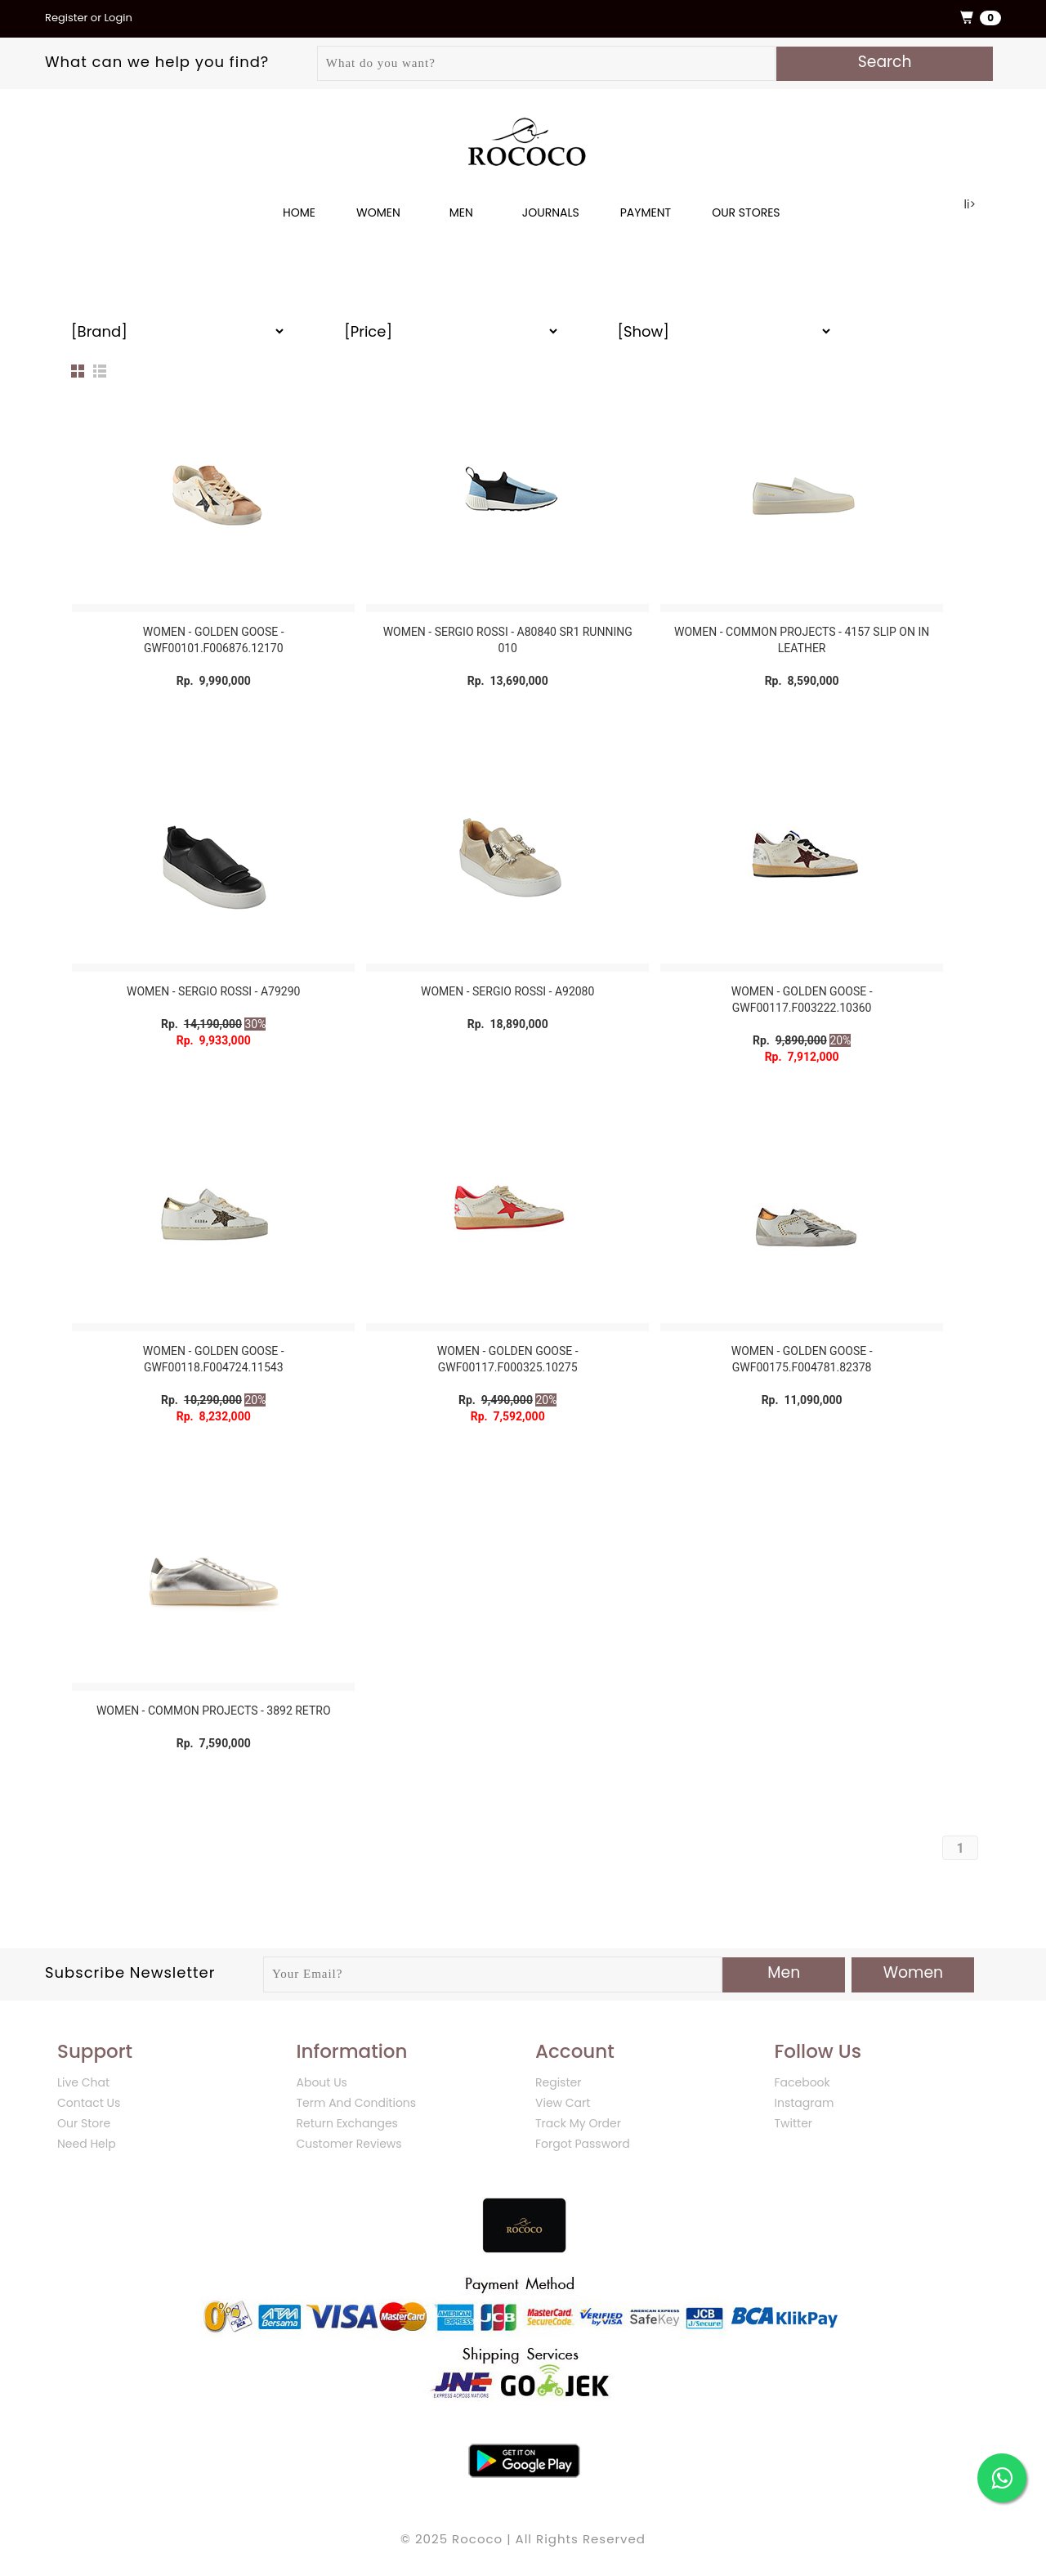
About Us (322, 2082)
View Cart (562, 2103)
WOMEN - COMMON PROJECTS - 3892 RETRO (213, 1710)
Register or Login (88, 17)
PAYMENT (645, 212)
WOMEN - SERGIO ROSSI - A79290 (213, 991)
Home (299, 212)
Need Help (86, 2143)
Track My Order (578, 2123)
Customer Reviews (349, 2143)
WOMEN (378, 212)
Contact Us (88, 2103)
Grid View (77, 371)
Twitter (794, 2123)
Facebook (802, 2082)
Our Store (83, 2123)
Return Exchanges (347, 2123)
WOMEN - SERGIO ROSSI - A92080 (507, 991)
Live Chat (83, 2082)
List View (100, 371)
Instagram (804, 2103)
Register (558, 2082)
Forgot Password (582, 2143)
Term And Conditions (357, 2103)
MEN (461, 212)
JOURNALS (550, 212)
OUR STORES (746, 212)
